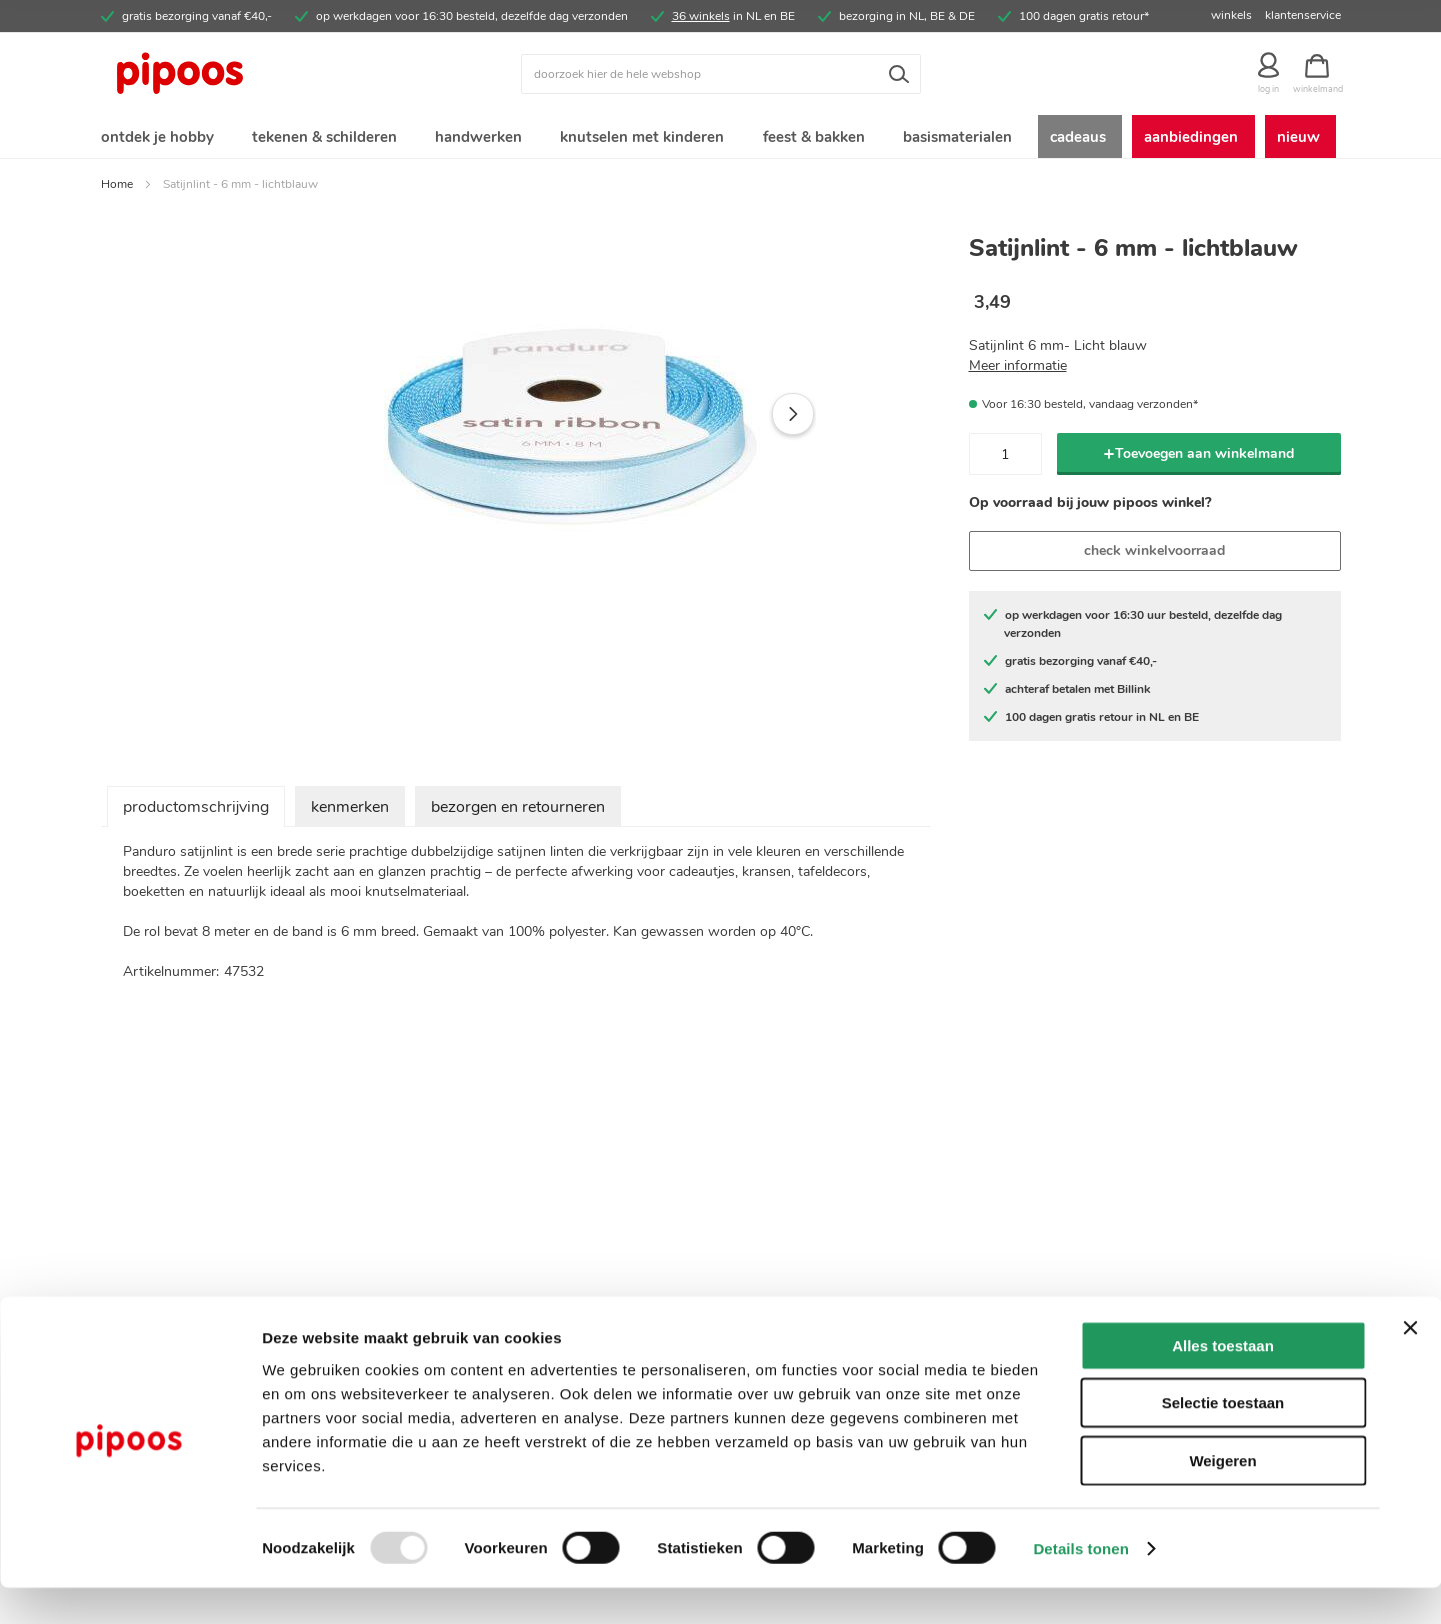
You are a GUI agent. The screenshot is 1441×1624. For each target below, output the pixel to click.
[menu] (721, 138)
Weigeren (1222, 1496)
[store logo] (256, 74)
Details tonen (1080, 1584)
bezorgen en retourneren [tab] (518, 811)
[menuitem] (156, 138)
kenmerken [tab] (350, 811)
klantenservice (1303, 15)
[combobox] (721, 74)
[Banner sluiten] (1410, 1364)
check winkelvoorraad (1154, 554)
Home (117, 188)
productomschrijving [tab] (196, 811)
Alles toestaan (1223, 1381)
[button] (793, 418)
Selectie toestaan (1223, 1439)
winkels (1231, 15)
